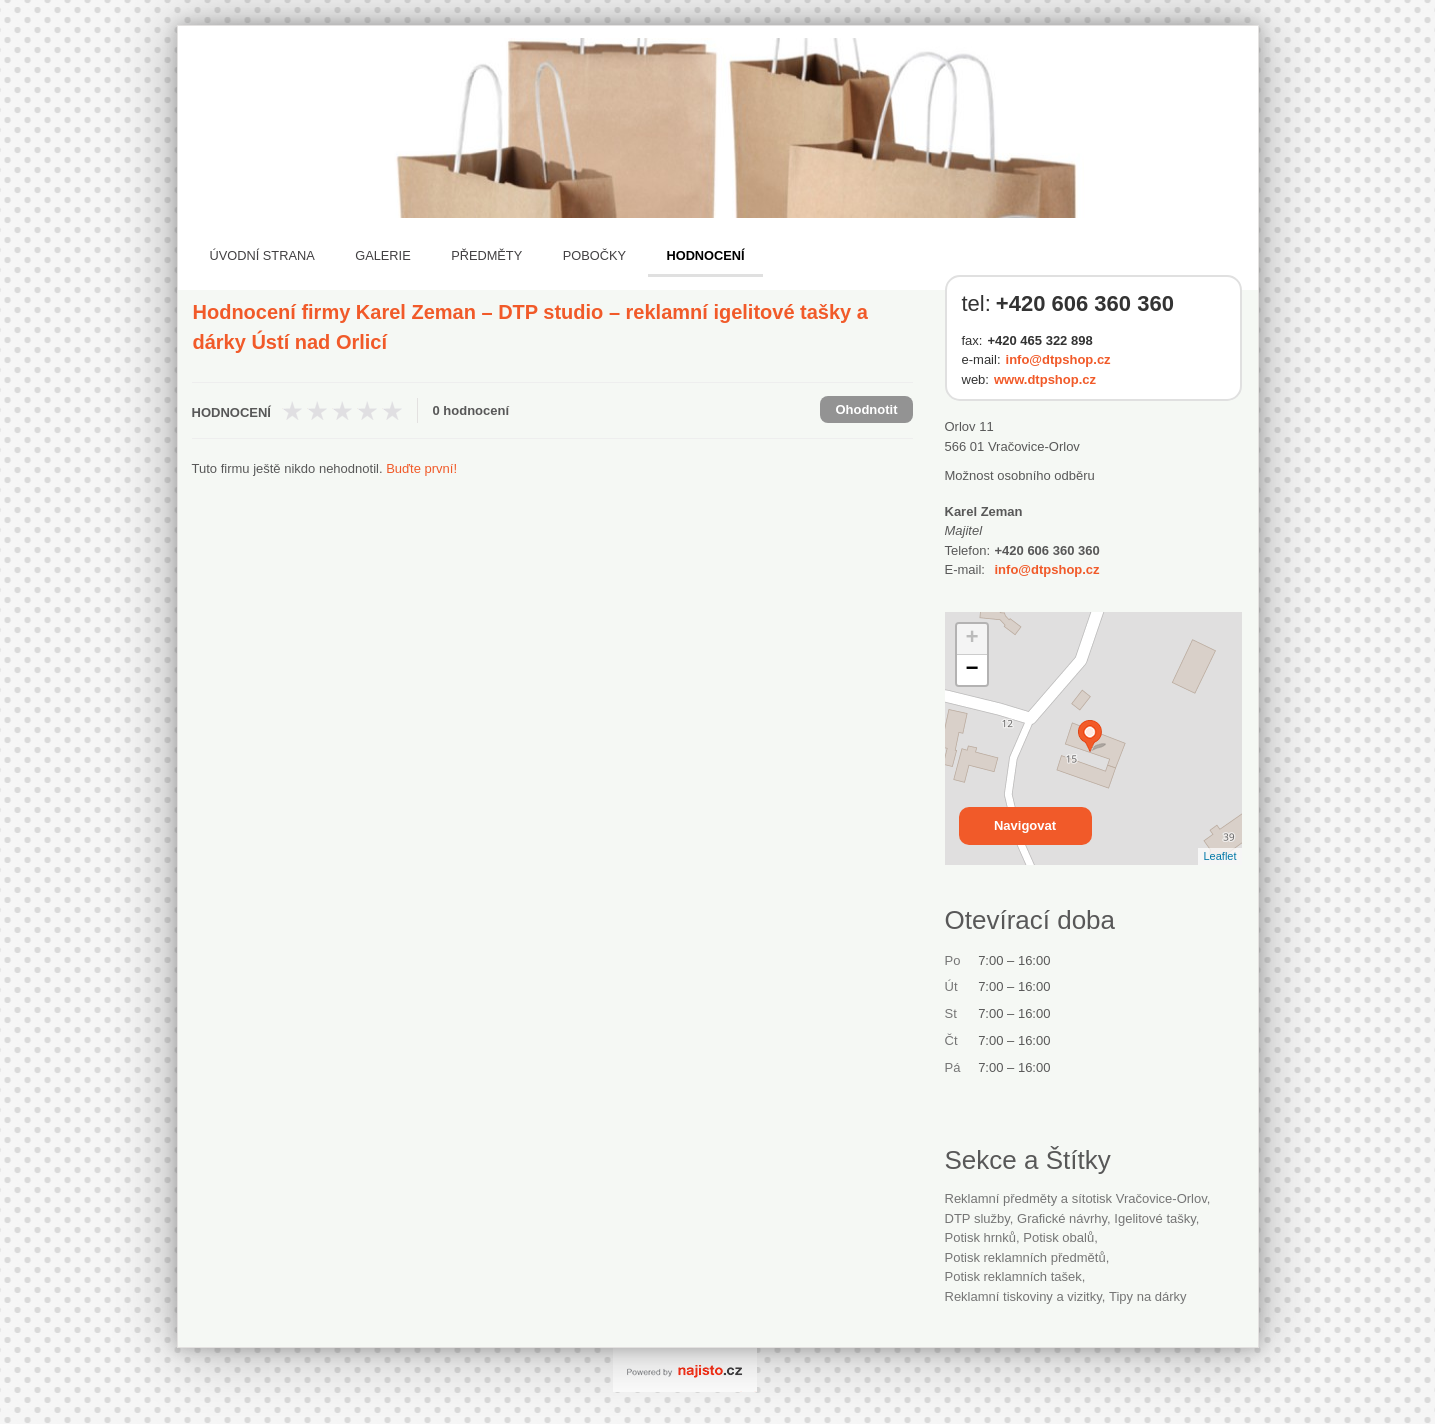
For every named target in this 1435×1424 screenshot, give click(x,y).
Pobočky (594, 255)
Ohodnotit (866, 409)
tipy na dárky (1148, 1296)
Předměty (486, 255)
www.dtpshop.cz (1045, 379)
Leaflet (1219, 856)
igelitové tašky (1154, 1218)
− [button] (971, 670)
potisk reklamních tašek (1013, 1276)
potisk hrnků (981, 1237)
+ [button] (971, 639)
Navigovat (1025, 825)
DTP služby (977, 1218)
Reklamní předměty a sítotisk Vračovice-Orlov (1076, 1198)
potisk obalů (1058, 1237)
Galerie (382, 255)
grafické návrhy (1062, 1218)
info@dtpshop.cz (1058, 359)
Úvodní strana (262, 255)
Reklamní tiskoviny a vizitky (1023, 1296)
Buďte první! (421, 468)
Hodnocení (705, 255)
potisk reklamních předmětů (1025, 1257)
